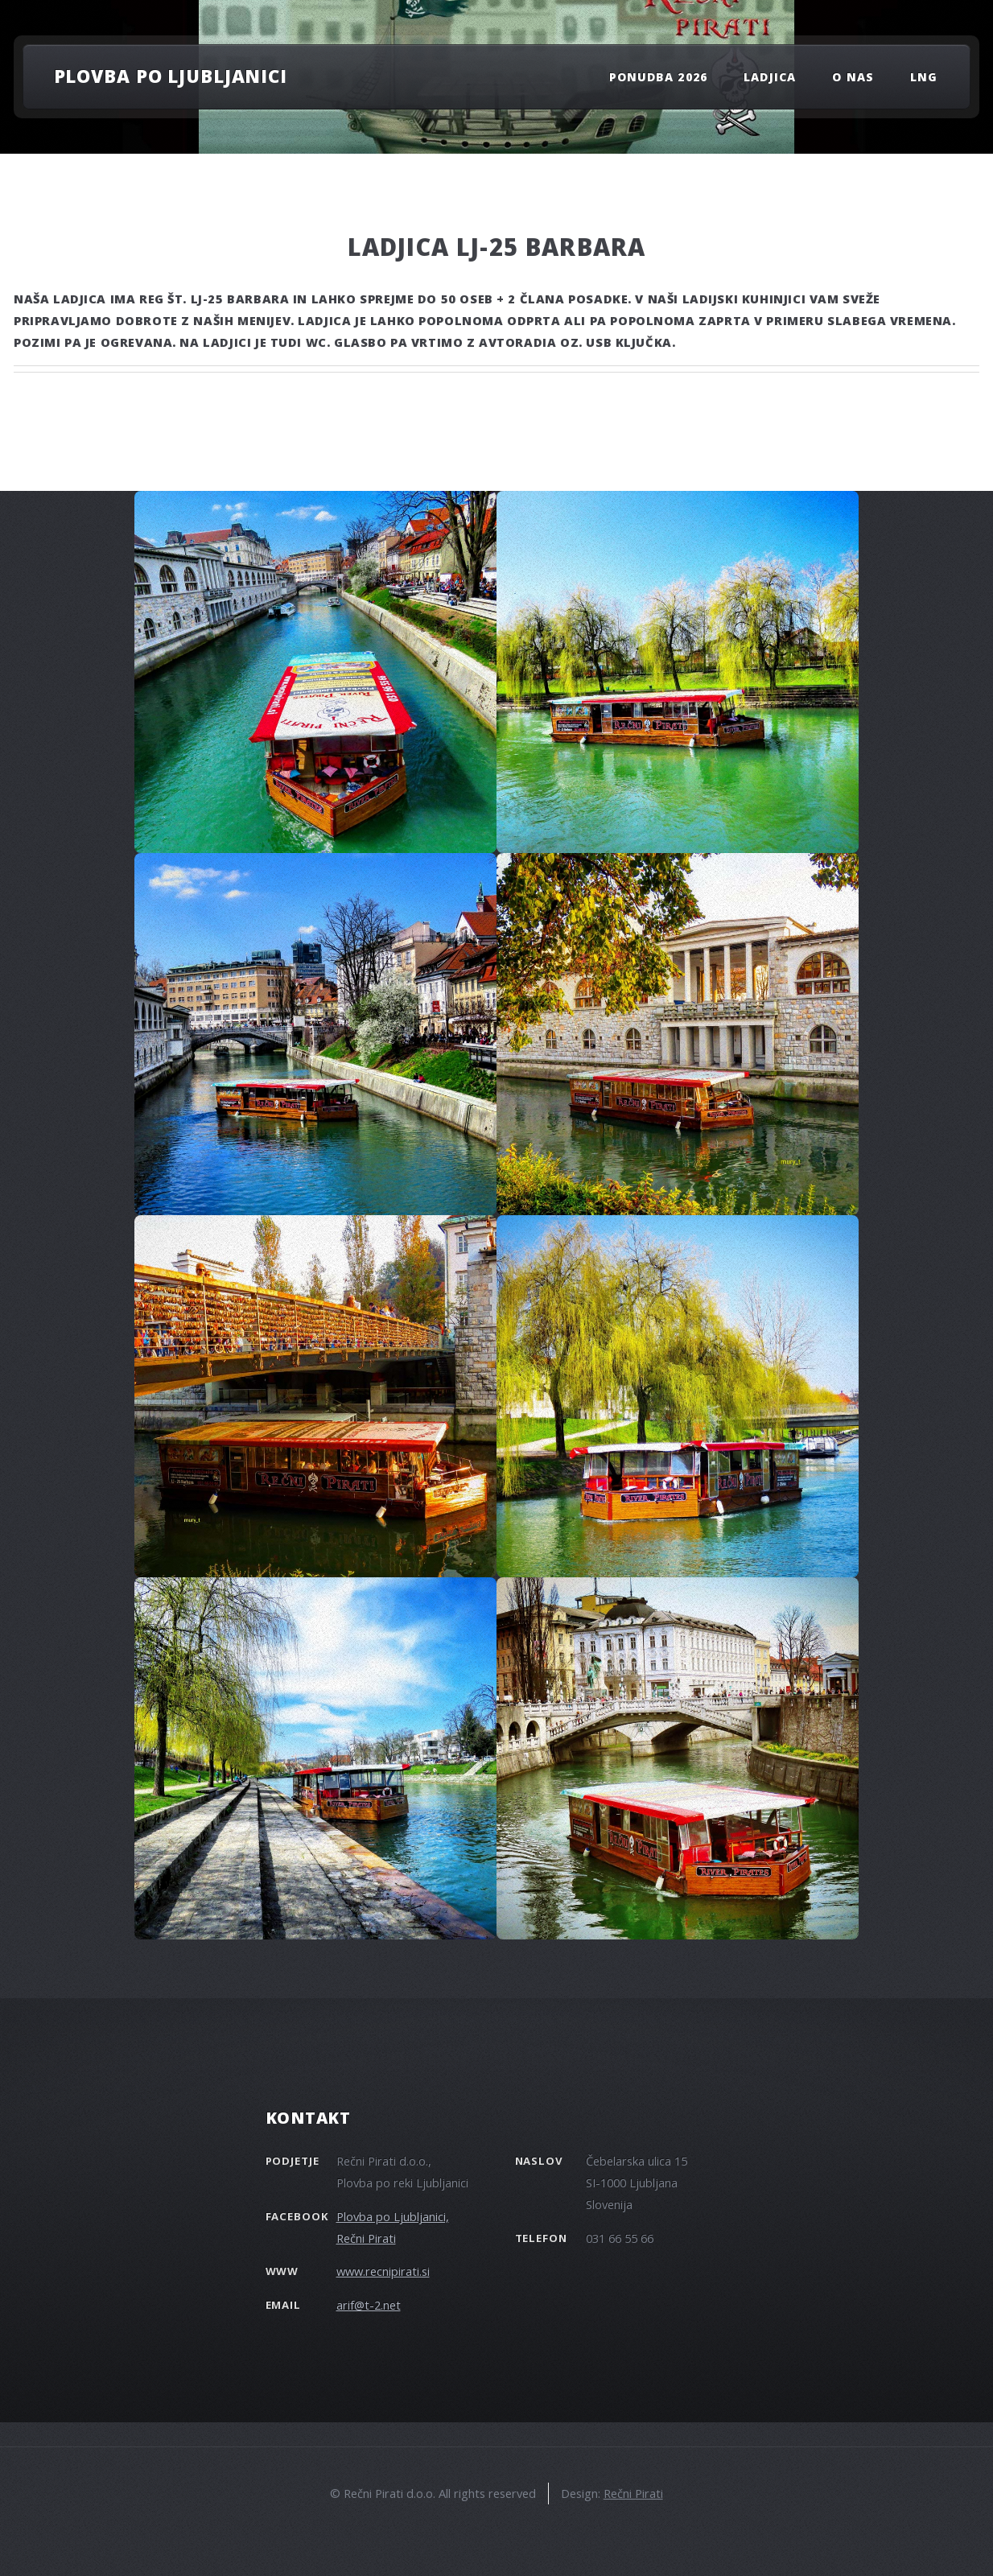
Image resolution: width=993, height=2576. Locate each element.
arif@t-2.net (368, 2305)
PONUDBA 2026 (658, 76)
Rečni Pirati (633, 2493)
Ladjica (769, 76)
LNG (923, 76)
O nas (852, 76)
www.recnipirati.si (383, 2271)
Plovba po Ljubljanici (170, 76)
